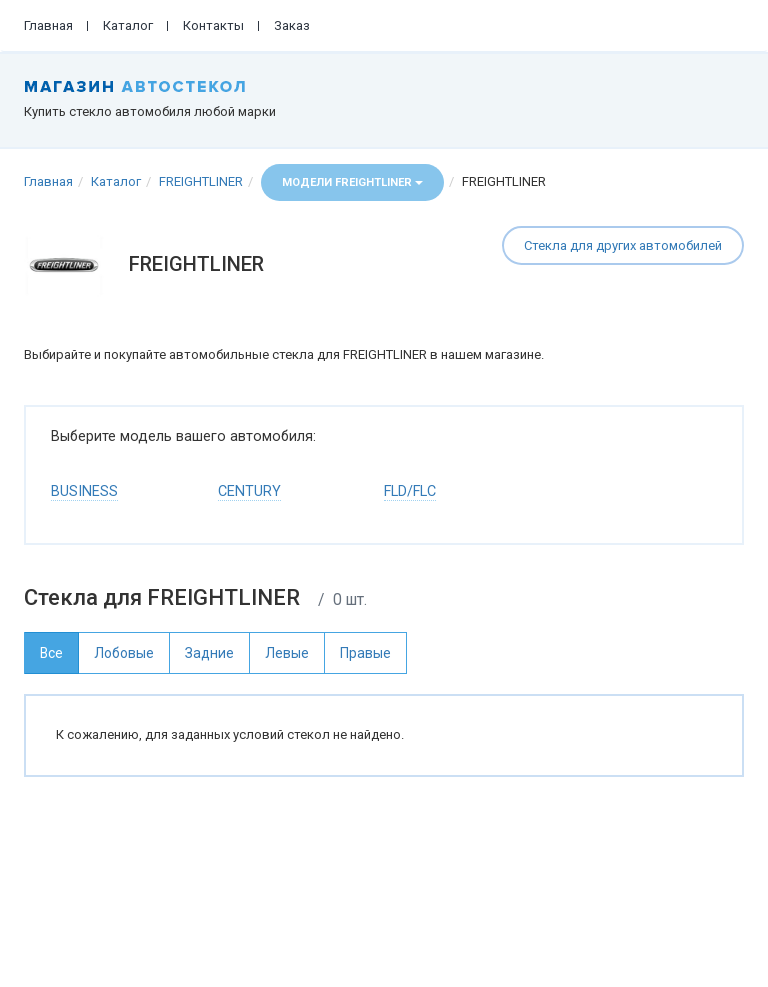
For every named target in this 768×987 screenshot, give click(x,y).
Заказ (292, 25)
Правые (365, 653)
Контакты (213, 25)
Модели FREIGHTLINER (352, 182)
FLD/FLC (410, 491)
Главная (48, 25)
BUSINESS (84, 491)
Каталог (128, 25)
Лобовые (124, 653)
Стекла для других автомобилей (623, 245)
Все (51, 653)
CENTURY (249, 491)
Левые (287, 653)
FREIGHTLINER (201, 181)
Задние (209, 653)
